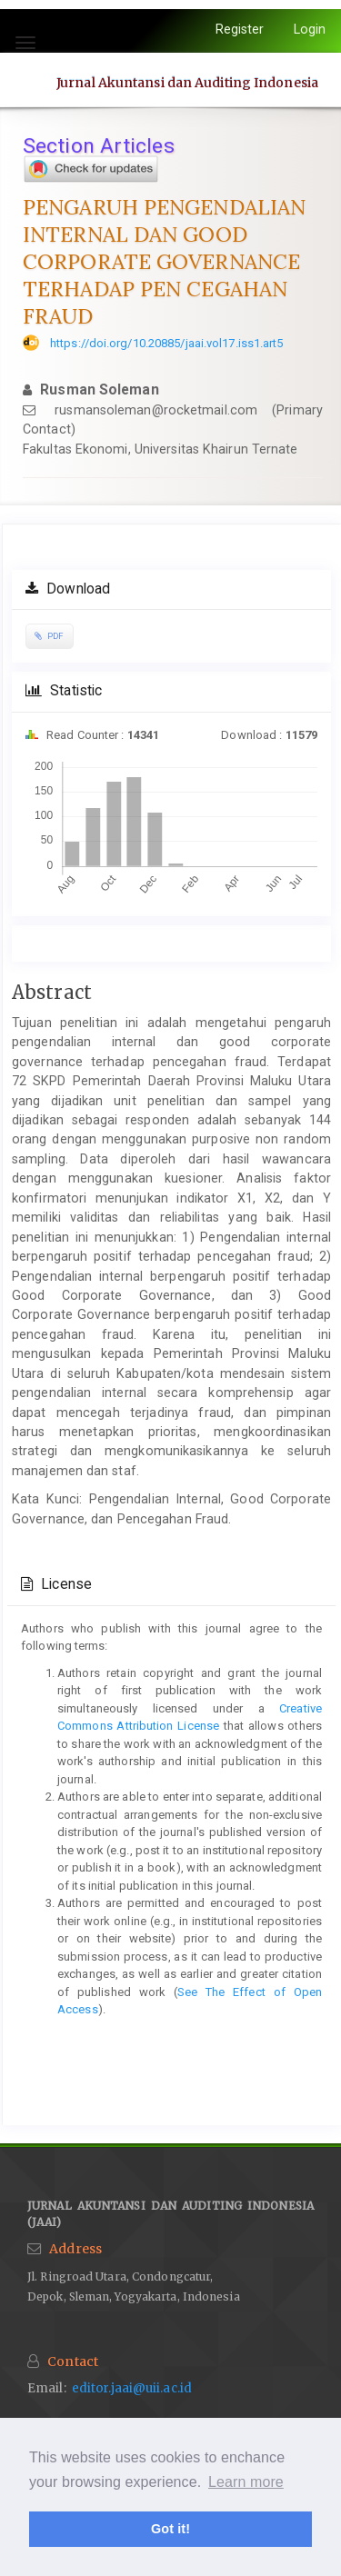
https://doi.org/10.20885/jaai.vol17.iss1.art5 (167, 343)
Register (240, 29)
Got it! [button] (170, 2528)
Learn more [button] (246, 2482)
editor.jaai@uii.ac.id (132, 2388)
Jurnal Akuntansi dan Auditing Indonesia (187, 82)
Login (310, 29)
